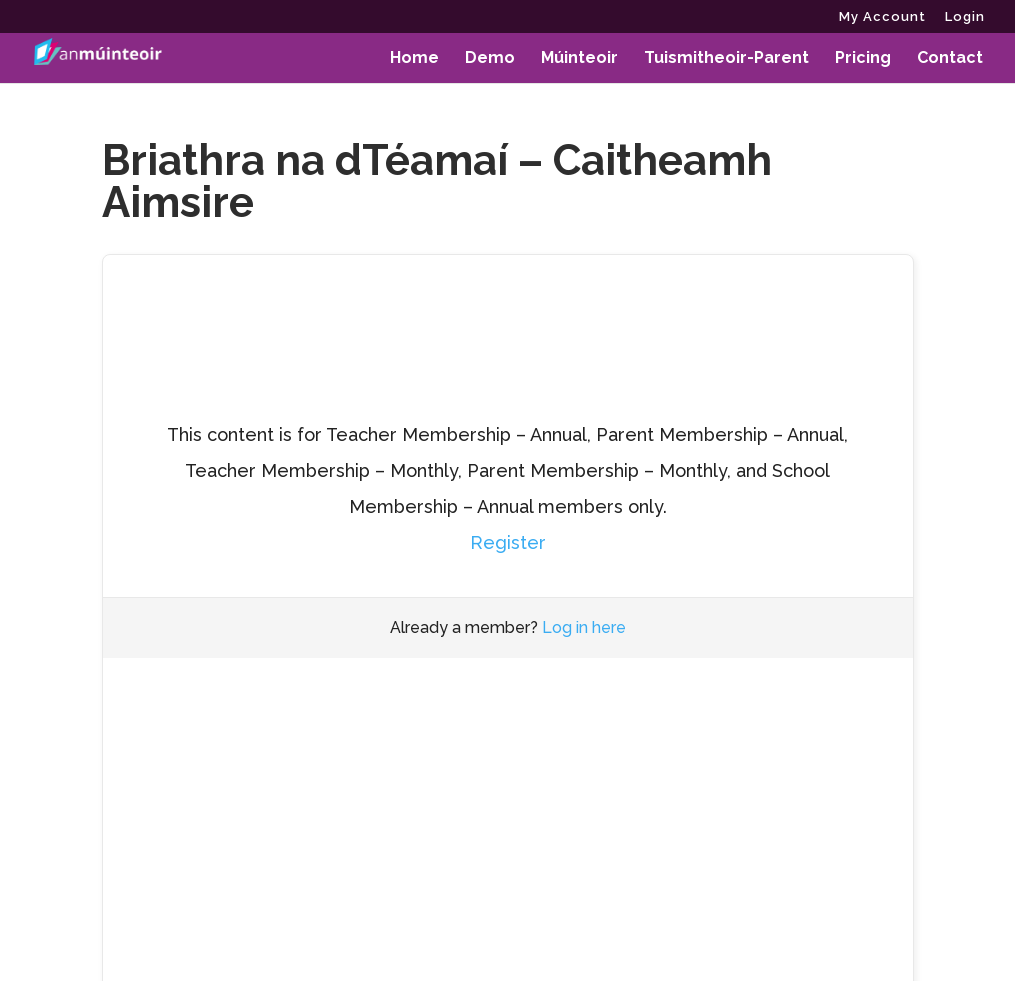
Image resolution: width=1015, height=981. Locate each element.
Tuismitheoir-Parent (726, 59)
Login (965, 17)
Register (508, 542)
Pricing (863, 59)
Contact (950, 59)
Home (414, 59)
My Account (882, 17)
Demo (490, 59)
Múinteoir (579, 59)
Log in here (584, 627)
